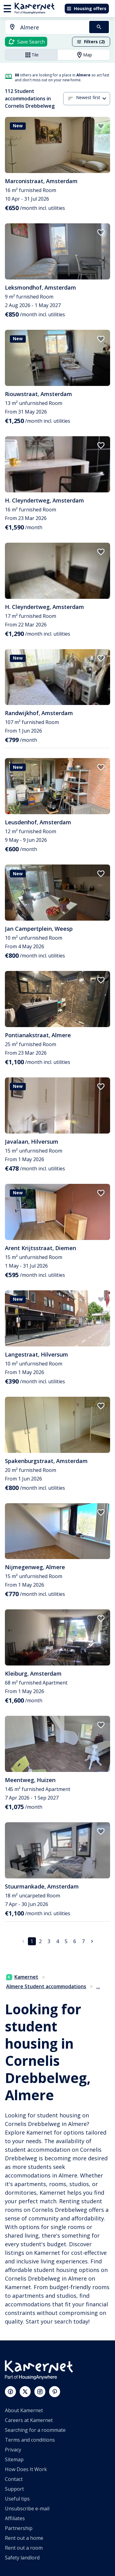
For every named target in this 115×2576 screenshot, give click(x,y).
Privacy (13, 2449)
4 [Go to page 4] (57, 1941)
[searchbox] (52, 27)
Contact (14, 2479)
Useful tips (17, 2498)
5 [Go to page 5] (66, 1941)
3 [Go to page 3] (49, 1941)
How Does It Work (26, 2469)
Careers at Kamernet (29, 2420)
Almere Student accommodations (46, 1986)
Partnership (19, 2528)
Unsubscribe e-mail (27, 2508)
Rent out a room (24, 2547)
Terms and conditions (30, 2439)
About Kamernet (24, 2410)
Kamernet (22, 1976)
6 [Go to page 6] (74, 1941)
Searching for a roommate (35, 2430)
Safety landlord (22, 2557)
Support (14, 2489)
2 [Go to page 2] (40, 1941)
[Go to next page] (92, 1941)
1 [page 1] (31, 1941)
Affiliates (15, 2518)
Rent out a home (24, 2538)
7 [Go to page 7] (83, 1941)
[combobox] (43, 27)
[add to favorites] (101, 126)
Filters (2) (91, 41)
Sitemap (14, 2459)
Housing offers (86, 8)
